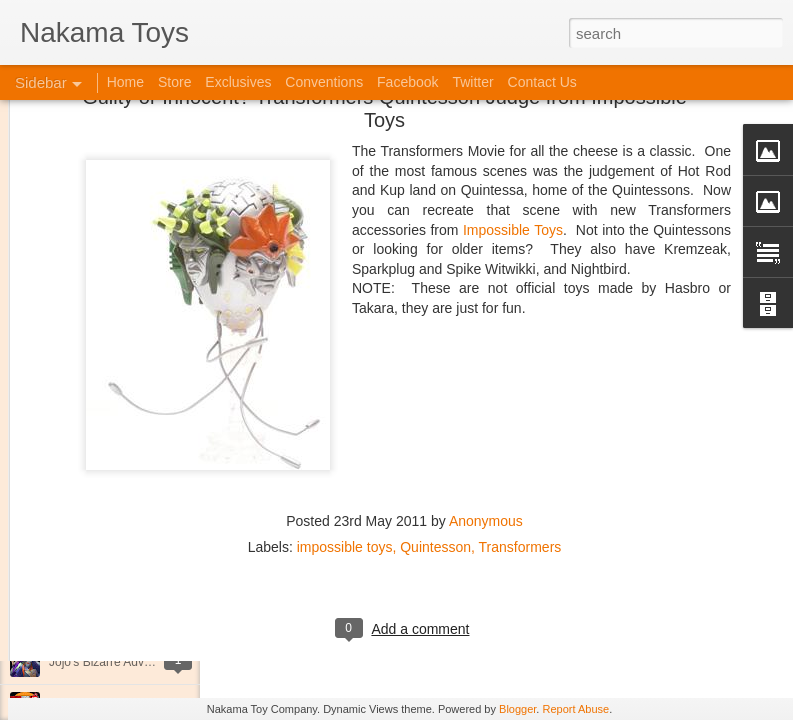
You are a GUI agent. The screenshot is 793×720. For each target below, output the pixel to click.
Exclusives (238, 82)
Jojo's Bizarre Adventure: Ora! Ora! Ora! (155, 662)
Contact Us (542, 82)
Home (125, 82)
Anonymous (486, 402)
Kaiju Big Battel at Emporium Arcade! (147, 617)
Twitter (472, 82)
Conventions (324, 82)
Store (174, 82)
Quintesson (435, 428)
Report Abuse (575, 709)
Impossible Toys (513, 111)
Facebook (407, 82)
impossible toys (345, 428)
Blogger (517, 709)
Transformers (520, 428)
